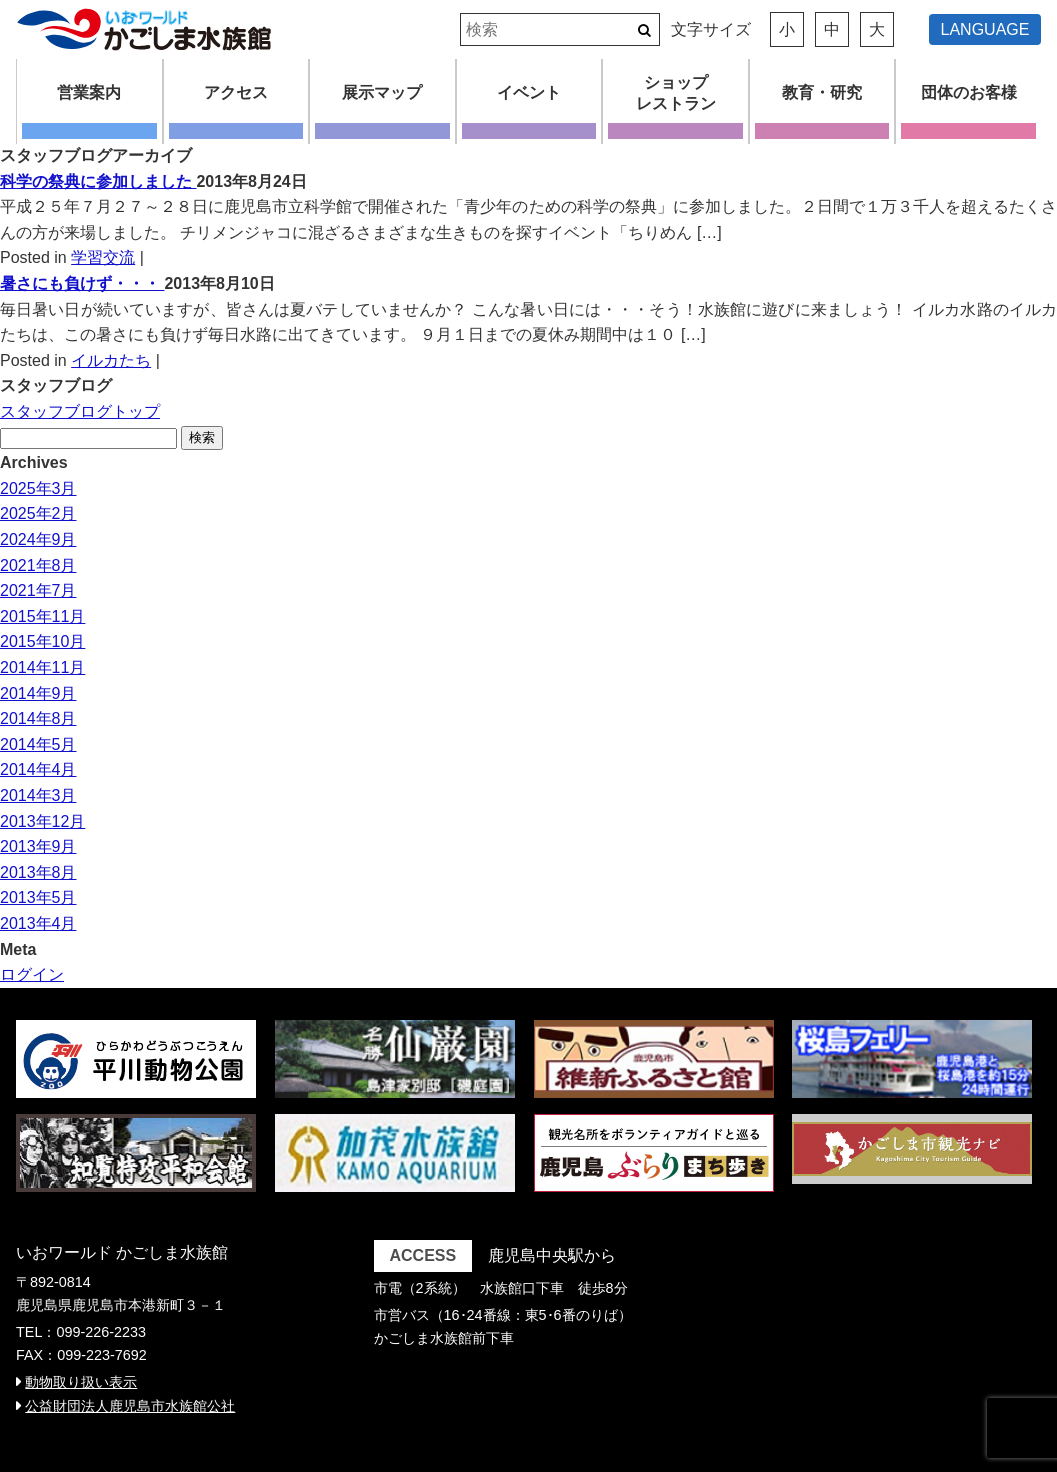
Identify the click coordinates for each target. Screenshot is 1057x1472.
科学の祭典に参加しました (98, 181)
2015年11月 (42, 616)
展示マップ (382, 92)
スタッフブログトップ (80, 411)
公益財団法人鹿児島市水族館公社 (130, 1406)
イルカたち (111, 360)
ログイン (32, 974)
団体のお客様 (969, 92)
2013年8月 (38, 872)
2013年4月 (38, 923)
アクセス (236, 92)
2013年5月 (38, 897)
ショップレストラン (676, 93)
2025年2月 (38, 513)
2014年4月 (38, 769)
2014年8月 (38, 718)
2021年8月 (38, 565)
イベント (529, 92)
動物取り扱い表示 (81, 1382)
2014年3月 (38, 795)
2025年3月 (38, 488)
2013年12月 (42, 821)
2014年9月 (38, 693)
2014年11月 (42, 667)
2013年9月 (38, 846)
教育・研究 (822, 92)
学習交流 (103, 257)
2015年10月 (42, 641)
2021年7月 (38, 590)
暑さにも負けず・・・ (82, 283)
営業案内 (89, 92)
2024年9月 (38, 539)
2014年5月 (38, 744)
